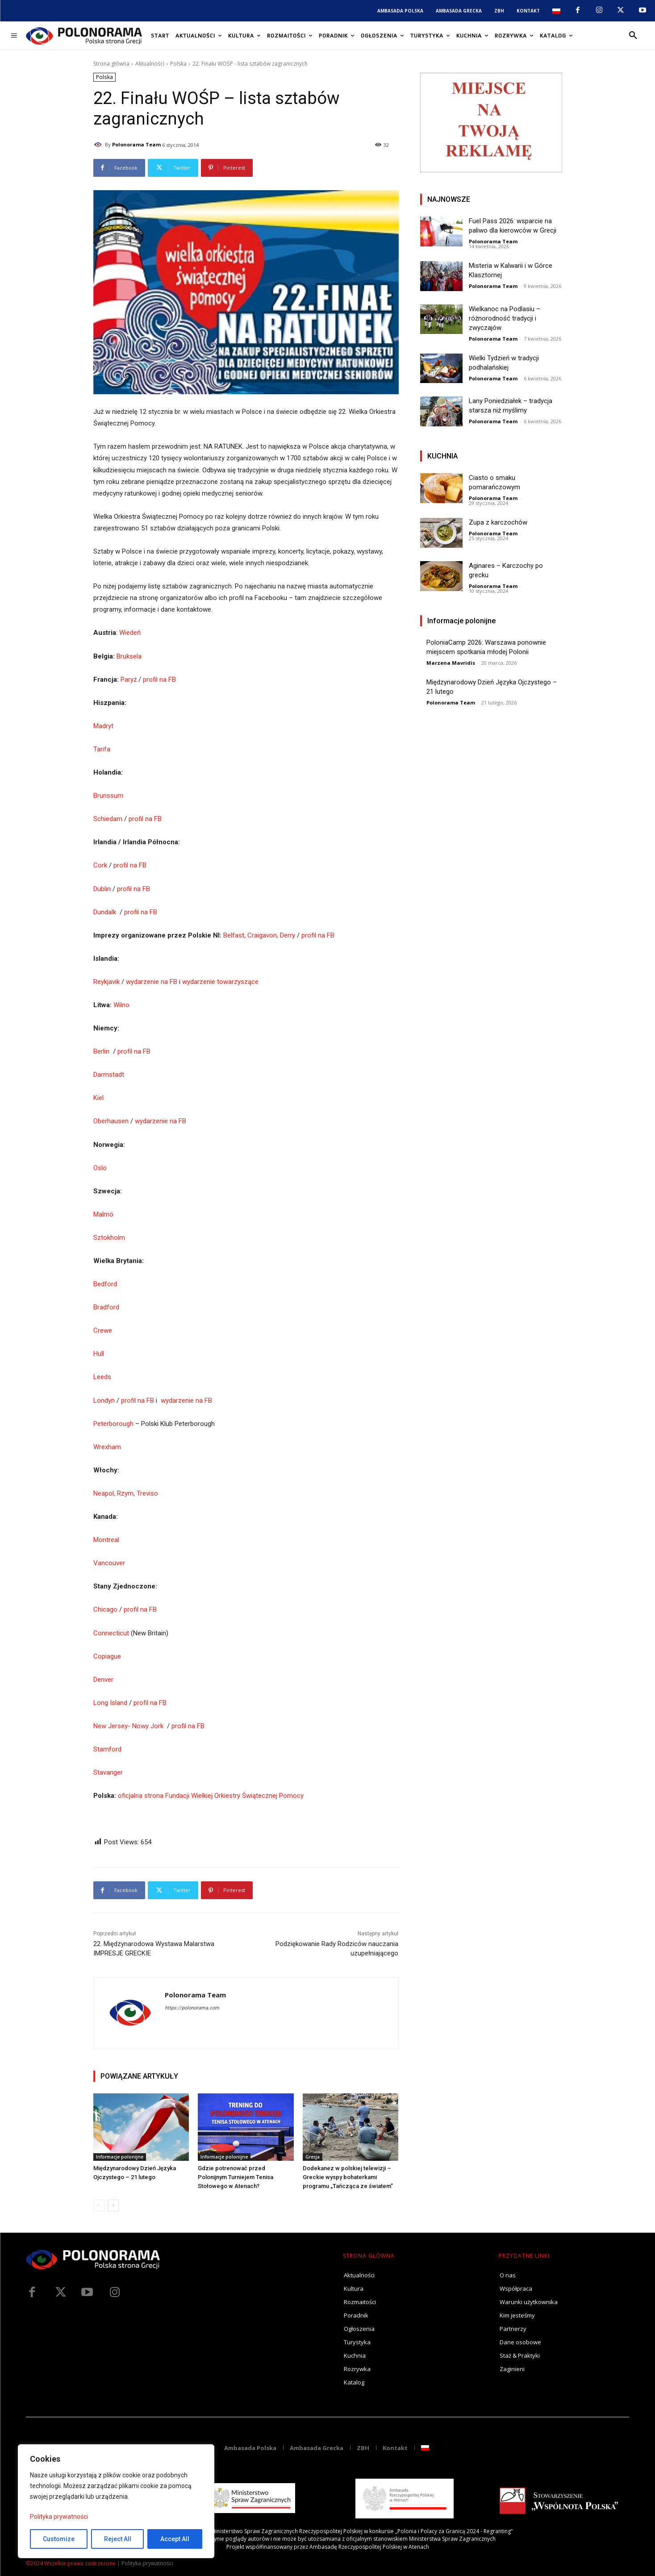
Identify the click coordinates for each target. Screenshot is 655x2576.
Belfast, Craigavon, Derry (259, 935)
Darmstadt (108, 1075)
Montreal (106, 1540)
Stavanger (108, 1772)
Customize (59, 2539)
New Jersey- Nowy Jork (128, 1726)
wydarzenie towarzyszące (220, 982)
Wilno (121, 1005)
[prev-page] (98, 2205)
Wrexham (107, 1447)
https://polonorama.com (192, 2008)
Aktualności (149, 63)
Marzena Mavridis (450, 662)
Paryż (129, 679)
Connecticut (111, 1633)
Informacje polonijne (119, 2157)
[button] (633, 35)
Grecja (312, 2157)
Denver (103, 1680)
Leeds (102, 1377)
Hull (98, 1354)
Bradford (106, 1307)
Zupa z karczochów (498, 522)
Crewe (102, 1330)
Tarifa (101, 749)
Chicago (105, 1609)
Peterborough (113, 1424)
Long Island (110, 1703)
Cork (100, 865)
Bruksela (129, 656)
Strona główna (111, 63)
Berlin (101, 1051)
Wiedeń (130, 633)
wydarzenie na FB (151, 982)
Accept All (174, 2539)
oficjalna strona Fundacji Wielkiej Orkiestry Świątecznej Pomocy (211, 1796)
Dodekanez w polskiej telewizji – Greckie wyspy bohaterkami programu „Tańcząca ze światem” (348, 2177)
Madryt (103, 726)
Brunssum (108, 796)
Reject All (117, 2539)
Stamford (107, 1749)
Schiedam (107, 819)
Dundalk (105, 912)
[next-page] (113, 2205)
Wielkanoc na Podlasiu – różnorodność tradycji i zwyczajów (504, 318)
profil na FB (159, 679)
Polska (178, 63)
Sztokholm (109, 1238)
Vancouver (109, 1563)
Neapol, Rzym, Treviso (125, 1493)
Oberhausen (111, 1121)
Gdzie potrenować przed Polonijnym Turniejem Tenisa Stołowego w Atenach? (235, 2177)
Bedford (105, 1284)
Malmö (103, 1214)
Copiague (107, 1656)
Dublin (102, 889)
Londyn (104, 1400)
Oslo (100, 1168)
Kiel (98, 1098)
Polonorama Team (136, 144)
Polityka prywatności (59, 2516)
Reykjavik (107, 982)
